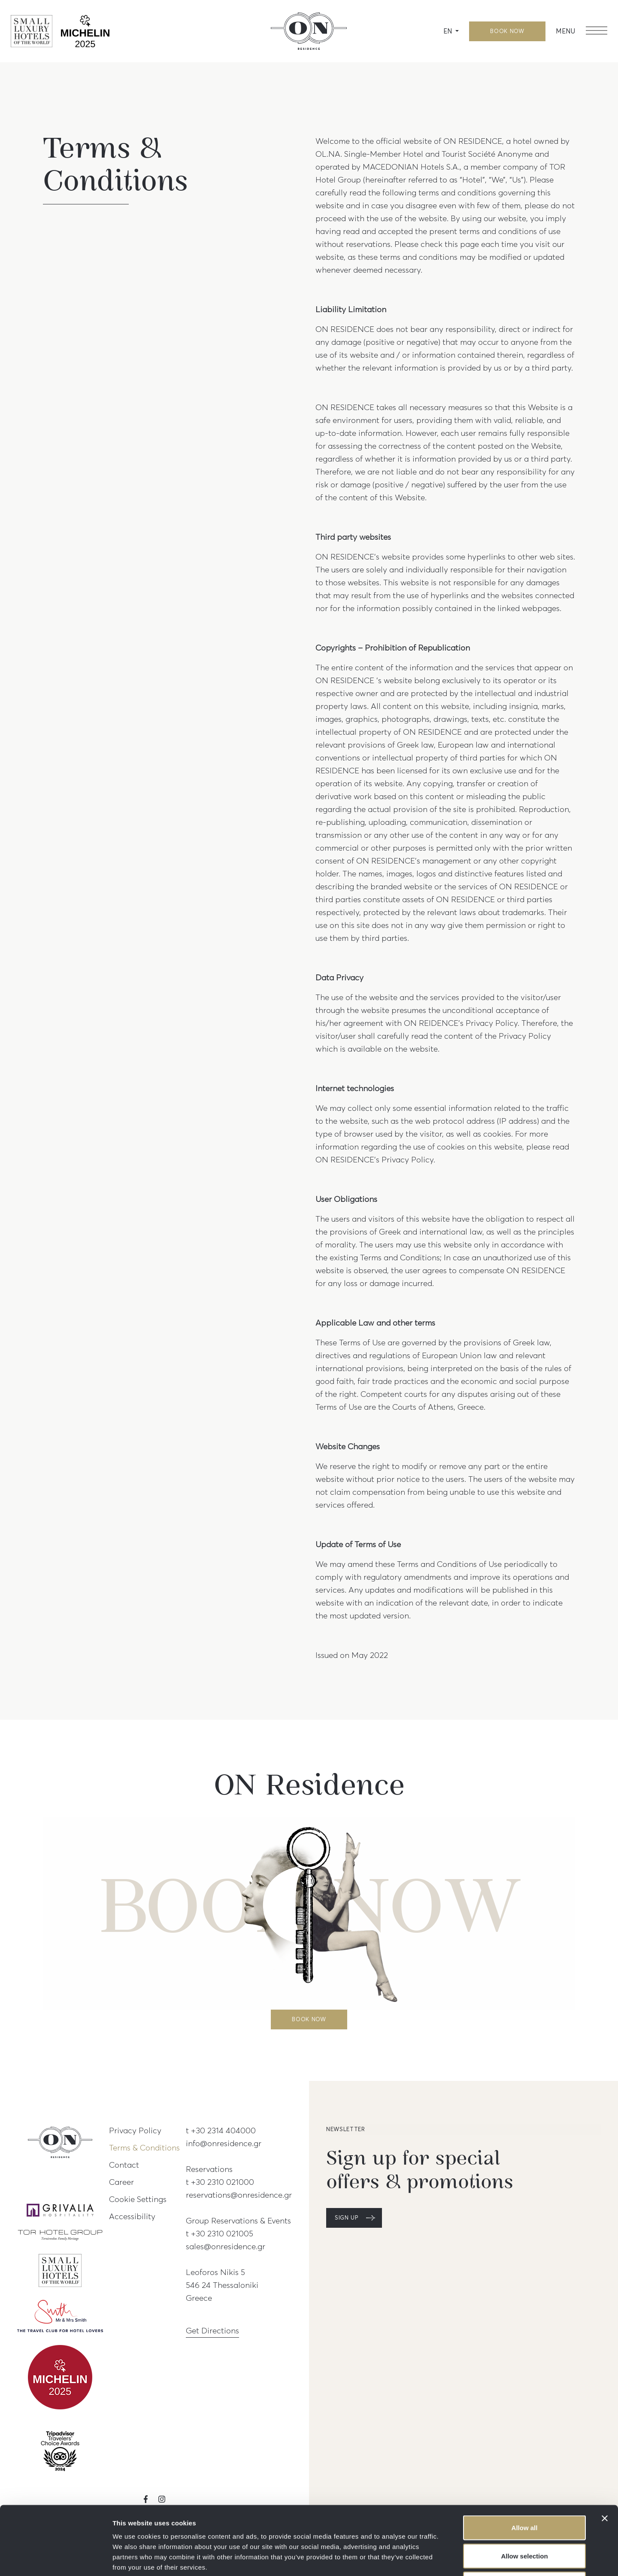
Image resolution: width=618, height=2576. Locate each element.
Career (121, 2182)
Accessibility (132, 2216)
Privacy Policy (135, 2130)
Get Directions (212, 2330)
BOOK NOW (507, 31)
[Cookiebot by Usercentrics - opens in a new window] (55, 2559)
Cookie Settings (138, 2199)
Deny (525, 2519)
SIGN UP (347, 2218)
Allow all (525, 2463)
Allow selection (524, 2491)
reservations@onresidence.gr (239, 2194)
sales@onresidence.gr (225, 2246)
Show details (450, 2559)
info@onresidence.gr (223, 2143)
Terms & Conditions (144, 2147)
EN (448, 31)
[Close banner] (605, 2454)
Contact (124, 2164)
